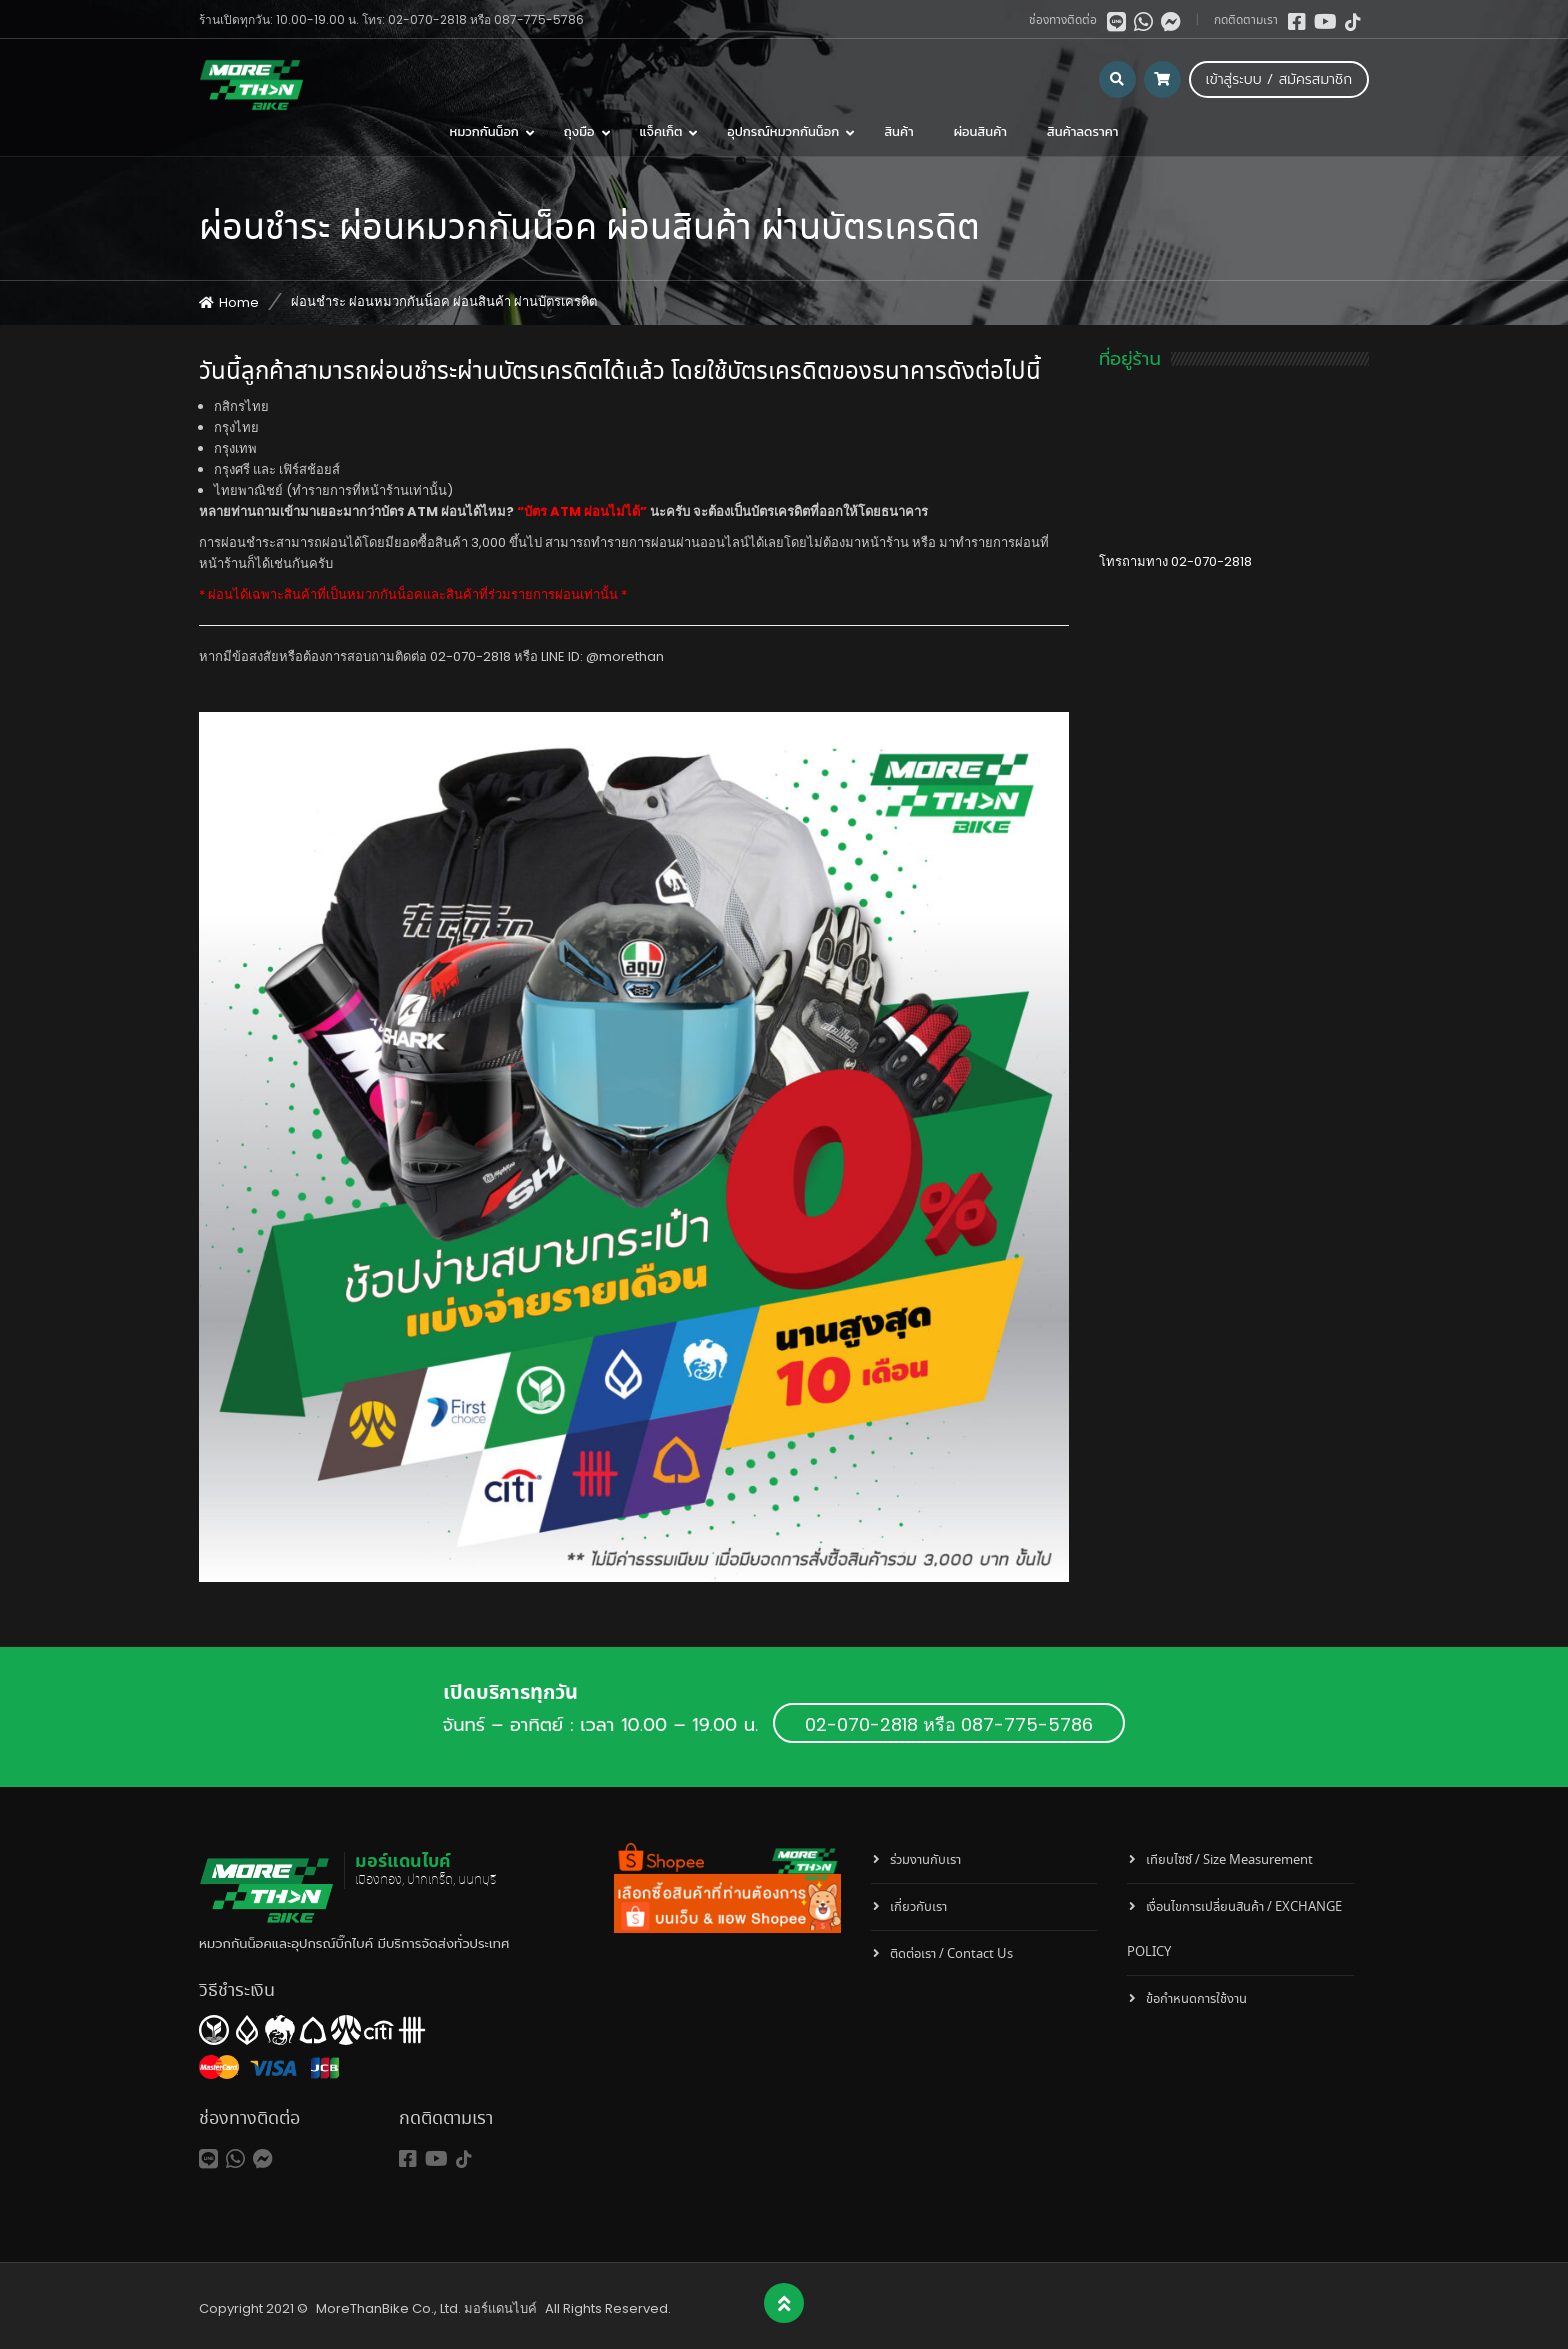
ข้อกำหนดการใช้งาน (1196, 1999)
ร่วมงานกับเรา (925, 1860)
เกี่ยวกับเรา (918, 1907)
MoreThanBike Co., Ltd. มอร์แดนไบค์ (426, 2308)
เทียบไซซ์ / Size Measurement (1229, 1860)
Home (239, 302)
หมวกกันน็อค (235, 1943)
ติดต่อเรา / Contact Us (951, 1954)
